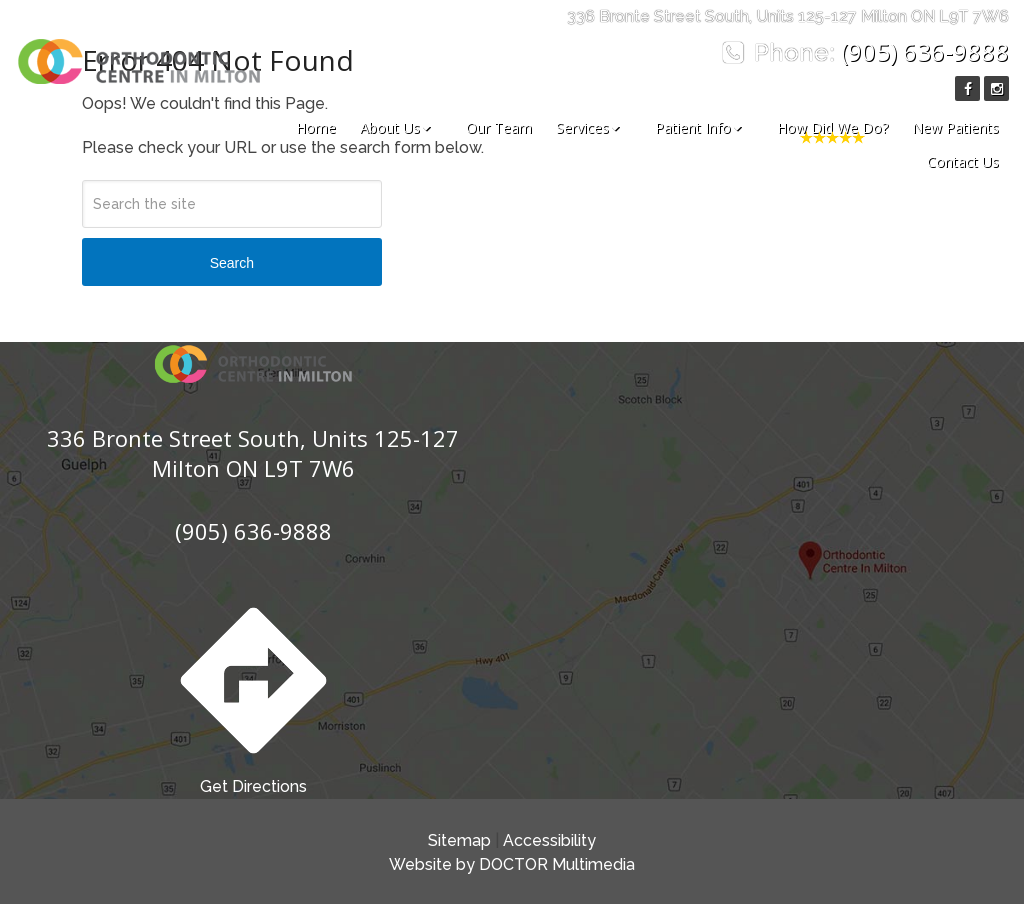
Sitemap (459, 840)
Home (316, 127)
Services (582, 127)
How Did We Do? (832, 127)
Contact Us (963, 161)
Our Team (499, 127)
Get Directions (253, 694)
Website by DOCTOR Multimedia (512, 864)
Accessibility (549, 840)
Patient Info (693, 127)
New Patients (955, 127)
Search (232, 263)
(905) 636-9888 (925, 51)
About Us (390, 127)
